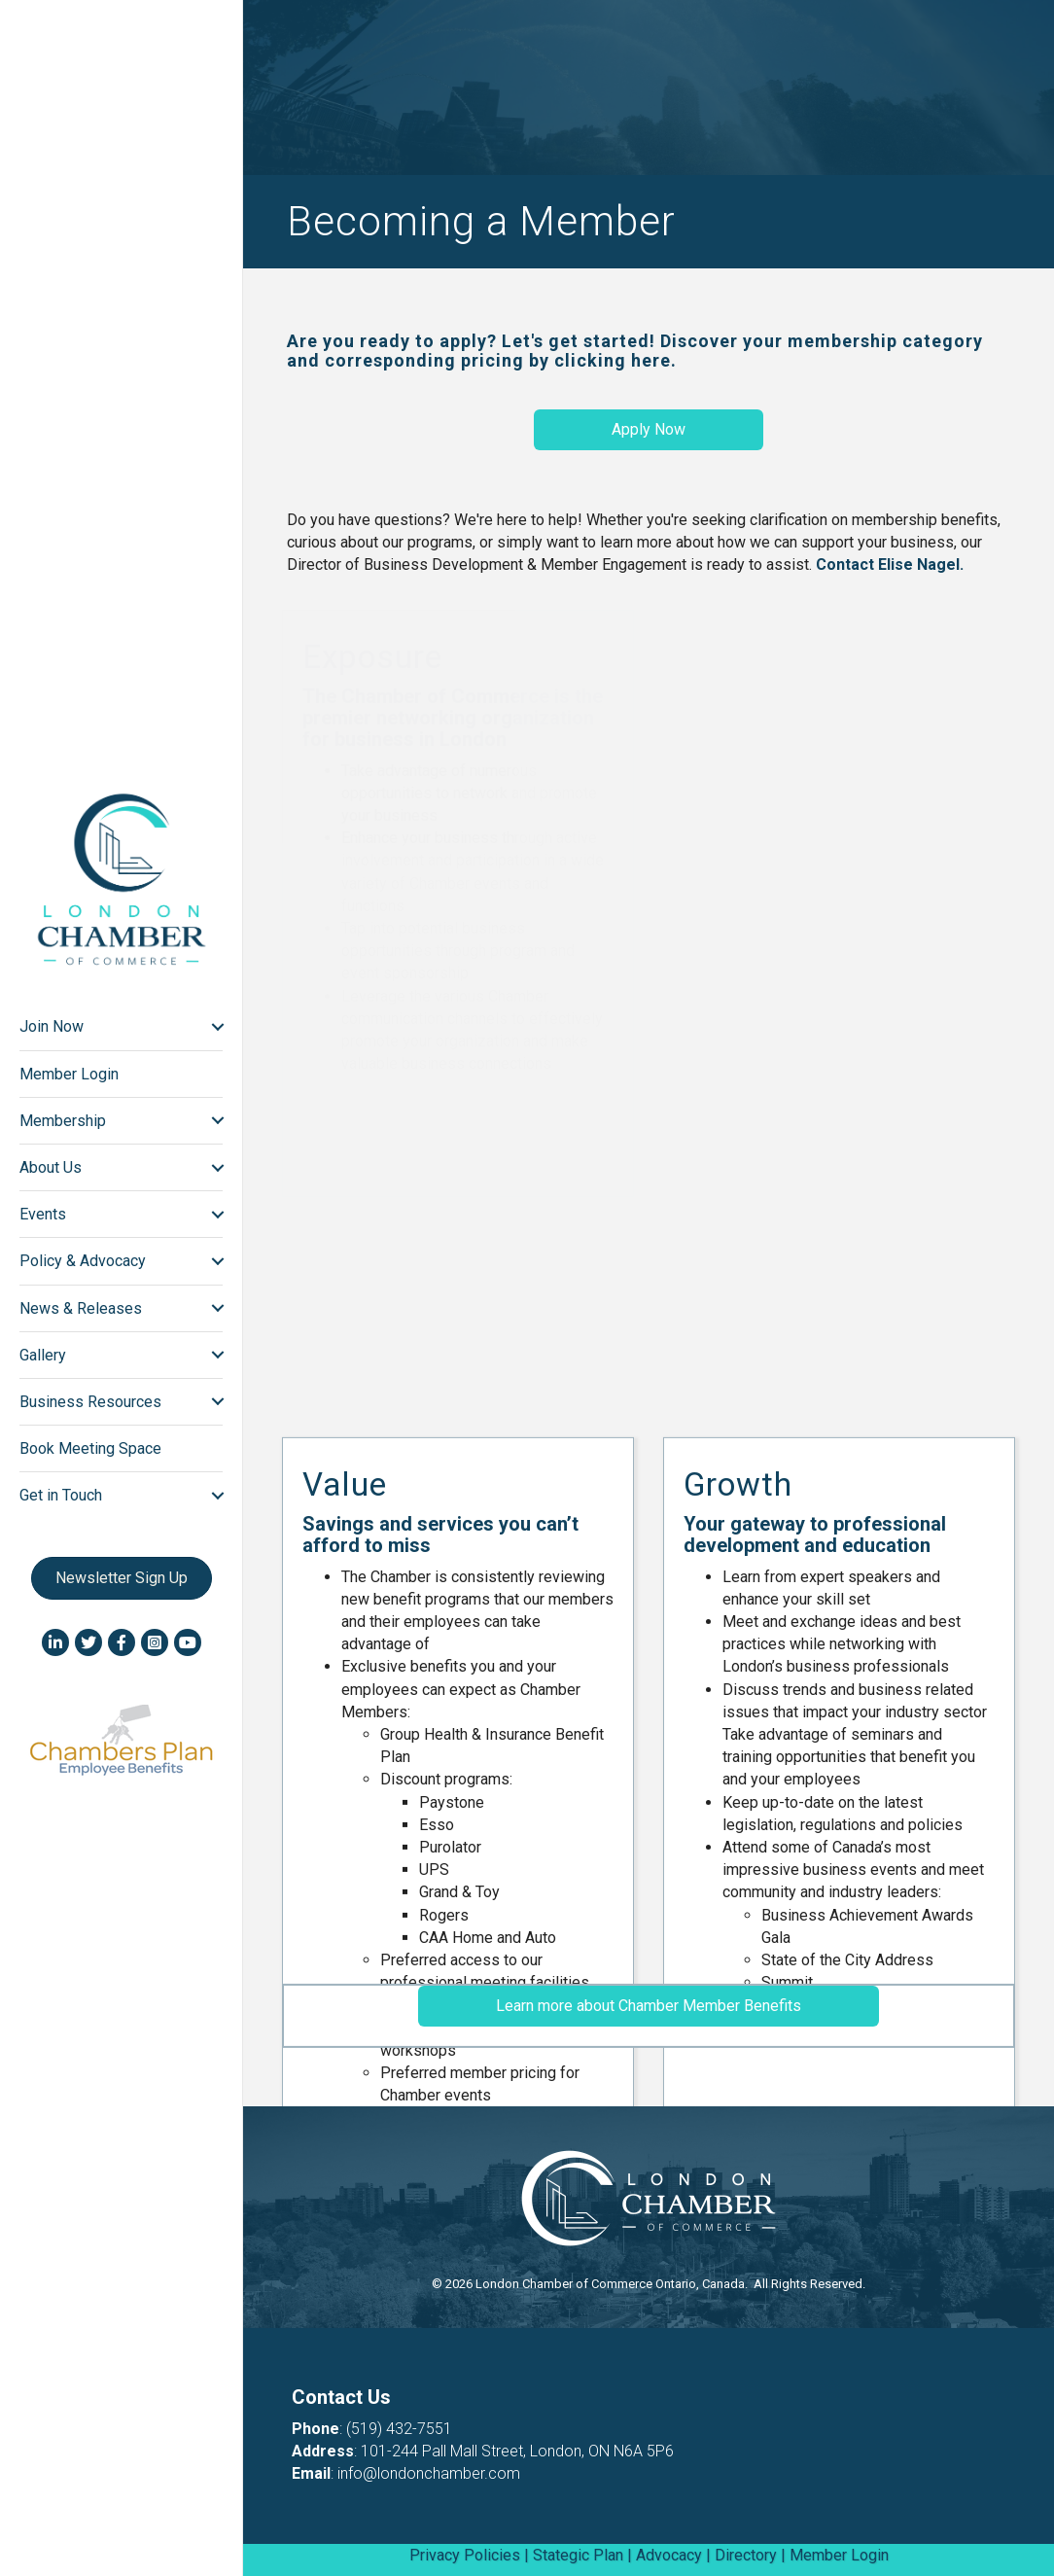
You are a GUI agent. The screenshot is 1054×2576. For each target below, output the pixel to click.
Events (40, 1214)
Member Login (66, 1074)
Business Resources (87, 1402)
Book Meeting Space (87, 1448)
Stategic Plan (578, 2555)
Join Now (49, 1026)
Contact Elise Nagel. (890, 564)
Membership (60, 1121)
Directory (746, 2555)
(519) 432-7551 (399, 2428)
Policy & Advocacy (80, 1261)
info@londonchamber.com (428, 2473)
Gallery (40, 1355)
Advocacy (669, 2555)
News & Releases (78, 1308)
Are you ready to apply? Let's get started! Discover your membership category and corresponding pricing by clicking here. (635, 351)
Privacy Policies (464, 2555)
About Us (48, 1167)
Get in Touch (58, 1495)
